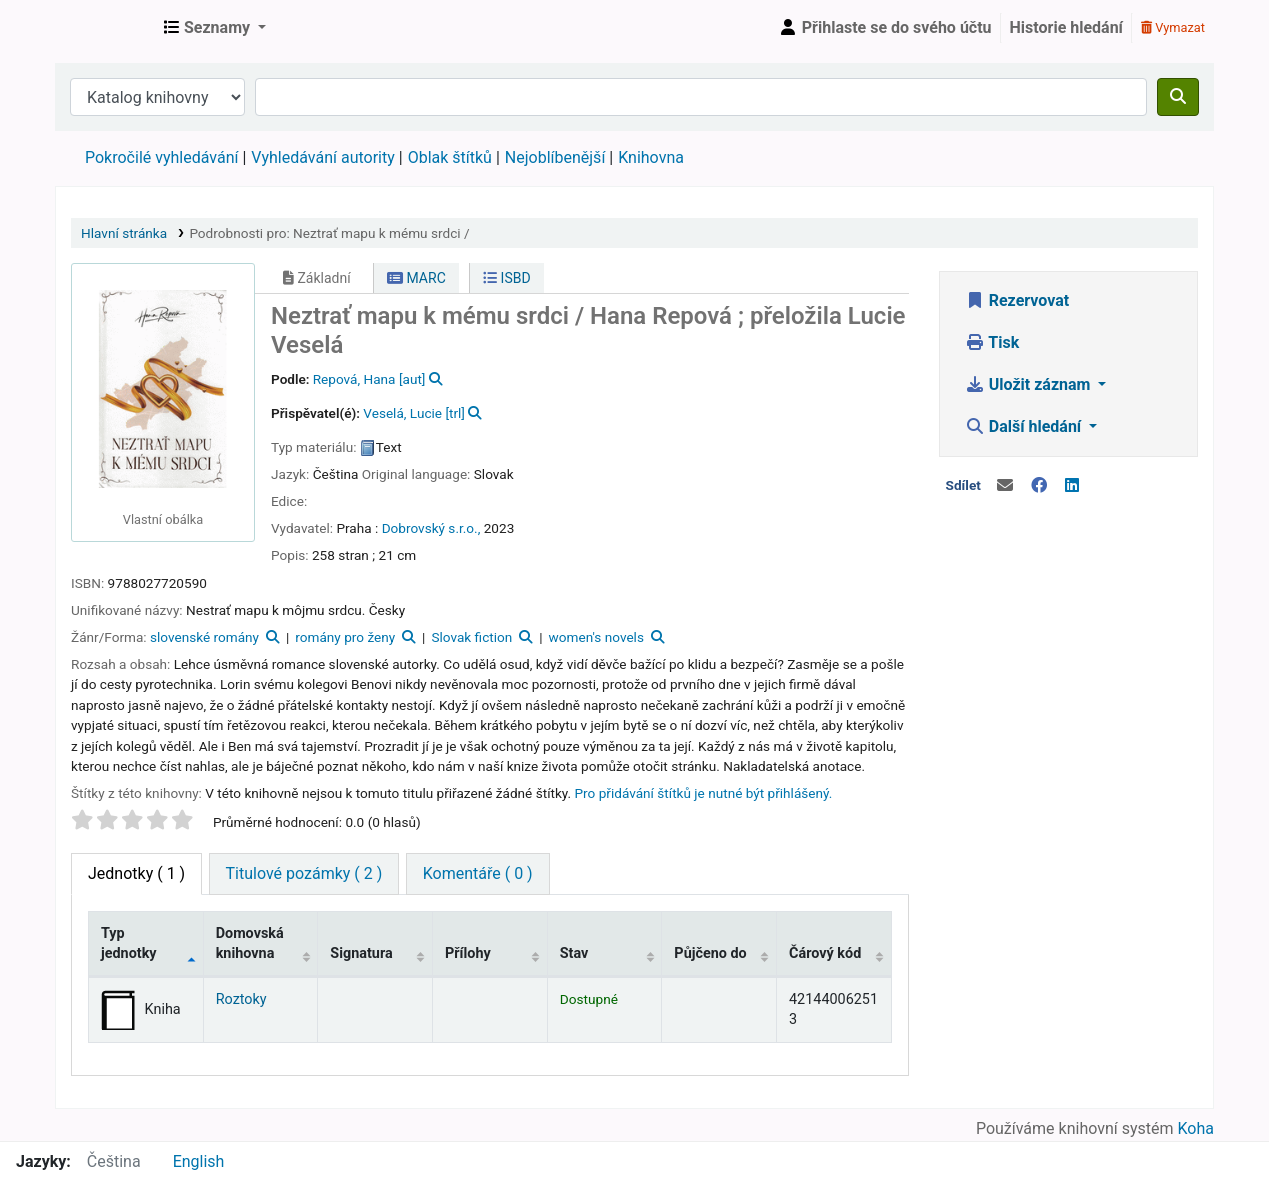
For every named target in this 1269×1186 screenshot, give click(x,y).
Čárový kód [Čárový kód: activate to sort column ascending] (825, 953)
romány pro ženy (345, 637)
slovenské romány (204, 637)
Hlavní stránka (124, 233)
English (199, 1161)
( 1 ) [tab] (136, 873)
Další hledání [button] (1025, 426)
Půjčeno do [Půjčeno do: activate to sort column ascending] (710, 953)
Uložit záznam (1030, 384)
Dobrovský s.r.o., (431, 528)
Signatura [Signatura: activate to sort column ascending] (361, 953)
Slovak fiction (471, 637)
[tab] (304, 874)
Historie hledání (1066, 27)
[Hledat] (1178, 97)
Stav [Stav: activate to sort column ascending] (574, 953)
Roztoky (241, 999)
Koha (1196, 1128)
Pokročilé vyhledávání (161, 157)
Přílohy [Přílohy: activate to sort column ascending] (468, 953)
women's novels (596, 637)
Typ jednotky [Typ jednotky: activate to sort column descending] (129, 943)
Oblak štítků (450, 157)
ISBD (507, 278)
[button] (215, 28)
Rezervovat (1017, 300)
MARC (416, 278)
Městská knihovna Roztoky (106, 28)
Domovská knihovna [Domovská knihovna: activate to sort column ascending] (250, 943)
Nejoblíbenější (555, 157)
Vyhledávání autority (322, 157)
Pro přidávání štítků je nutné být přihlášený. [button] (704, 793)
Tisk (992, 342)
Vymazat (1173, 27)
